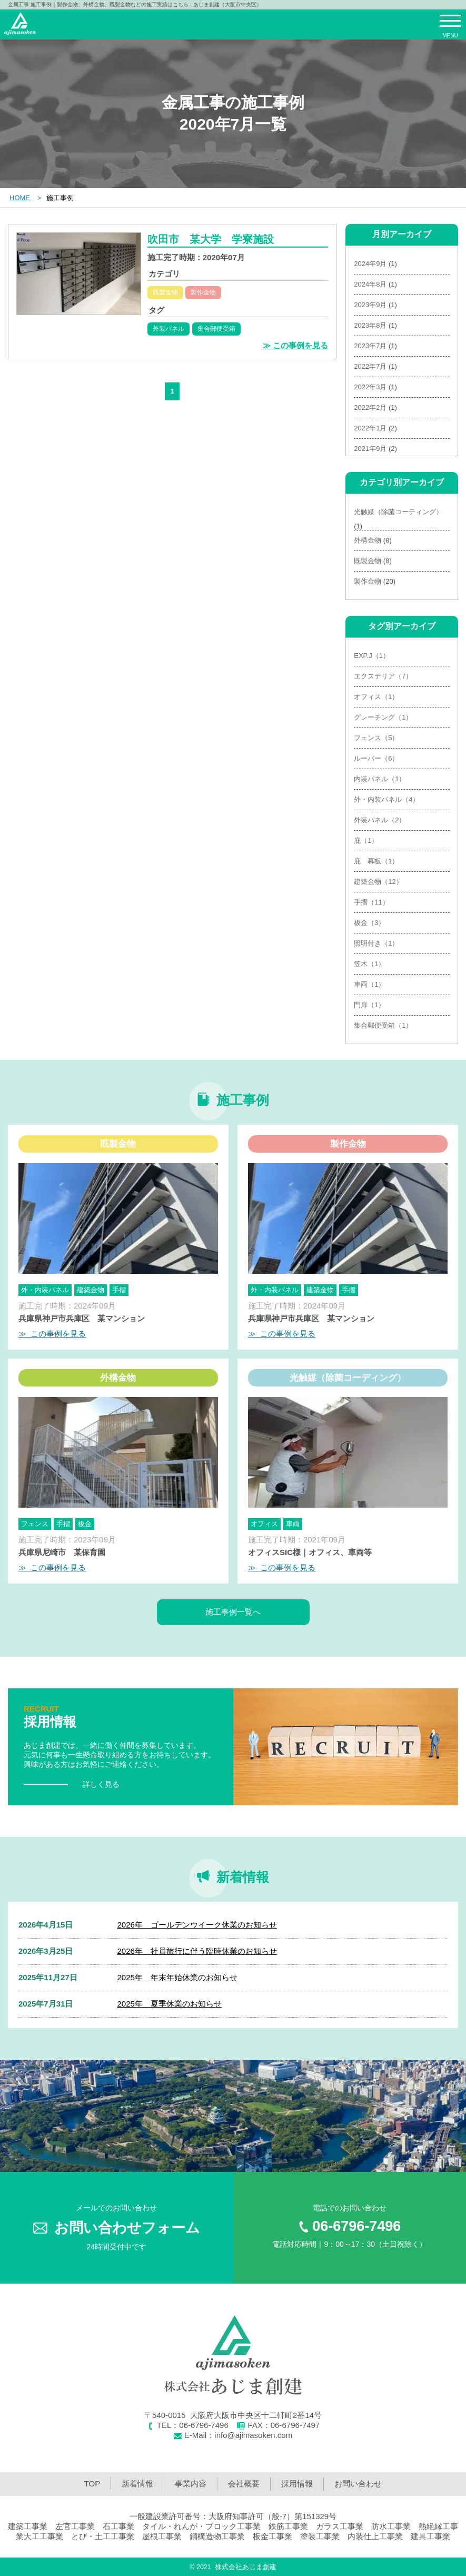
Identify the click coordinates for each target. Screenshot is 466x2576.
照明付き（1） (376, 943)
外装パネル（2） (379, 820)
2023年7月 (370, 346)
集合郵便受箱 (216, 328)
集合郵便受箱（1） (383, 1025)
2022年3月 (370, 387)
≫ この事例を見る (295, 345)
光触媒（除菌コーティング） (398, 512)
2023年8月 (370, 325)
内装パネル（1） (379, 779)
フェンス (34, 1524)
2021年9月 (370, 449)
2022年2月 (370, 407)
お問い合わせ (358, 2483)
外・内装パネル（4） (386, 799)
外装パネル (168, 328)
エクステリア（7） (383, 676)
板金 (85, 1524)
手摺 (119, 1290)
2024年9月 (370, 264)
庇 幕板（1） (376, 861)
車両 (293, 1524)
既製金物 (165, 292)
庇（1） (366, 840)
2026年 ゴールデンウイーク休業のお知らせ (196, 1924)
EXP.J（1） (372, 656)
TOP (92, 2483)
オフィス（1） (376, 697)
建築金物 (90, 1290)
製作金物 (203, 292)
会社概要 (244, 2483)
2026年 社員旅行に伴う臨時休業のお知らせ (196, 1950)
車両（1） (369, 984)
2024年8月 (370, 284)
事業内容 (190, 2483)
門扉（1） (369, 1005)
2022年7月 (370, 366)
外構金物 (367, 540)
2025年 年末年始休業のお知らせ (177, 1977)
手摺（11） (371, 902)
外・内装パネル (45, 1290)
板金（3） (369, 923)
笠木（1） (369, 964)
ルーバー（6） (376, 758)
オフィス (264, 1524)
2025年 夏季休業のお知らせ (169, 2003)
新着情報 (137, 2483)
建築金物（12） (378, 882)
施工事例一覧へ (233, 1611)
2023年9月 (370, 305)
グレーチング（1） (383, 717)
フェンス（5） (376, 738)
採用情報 (297, 2483)
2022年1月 (370, 428)
